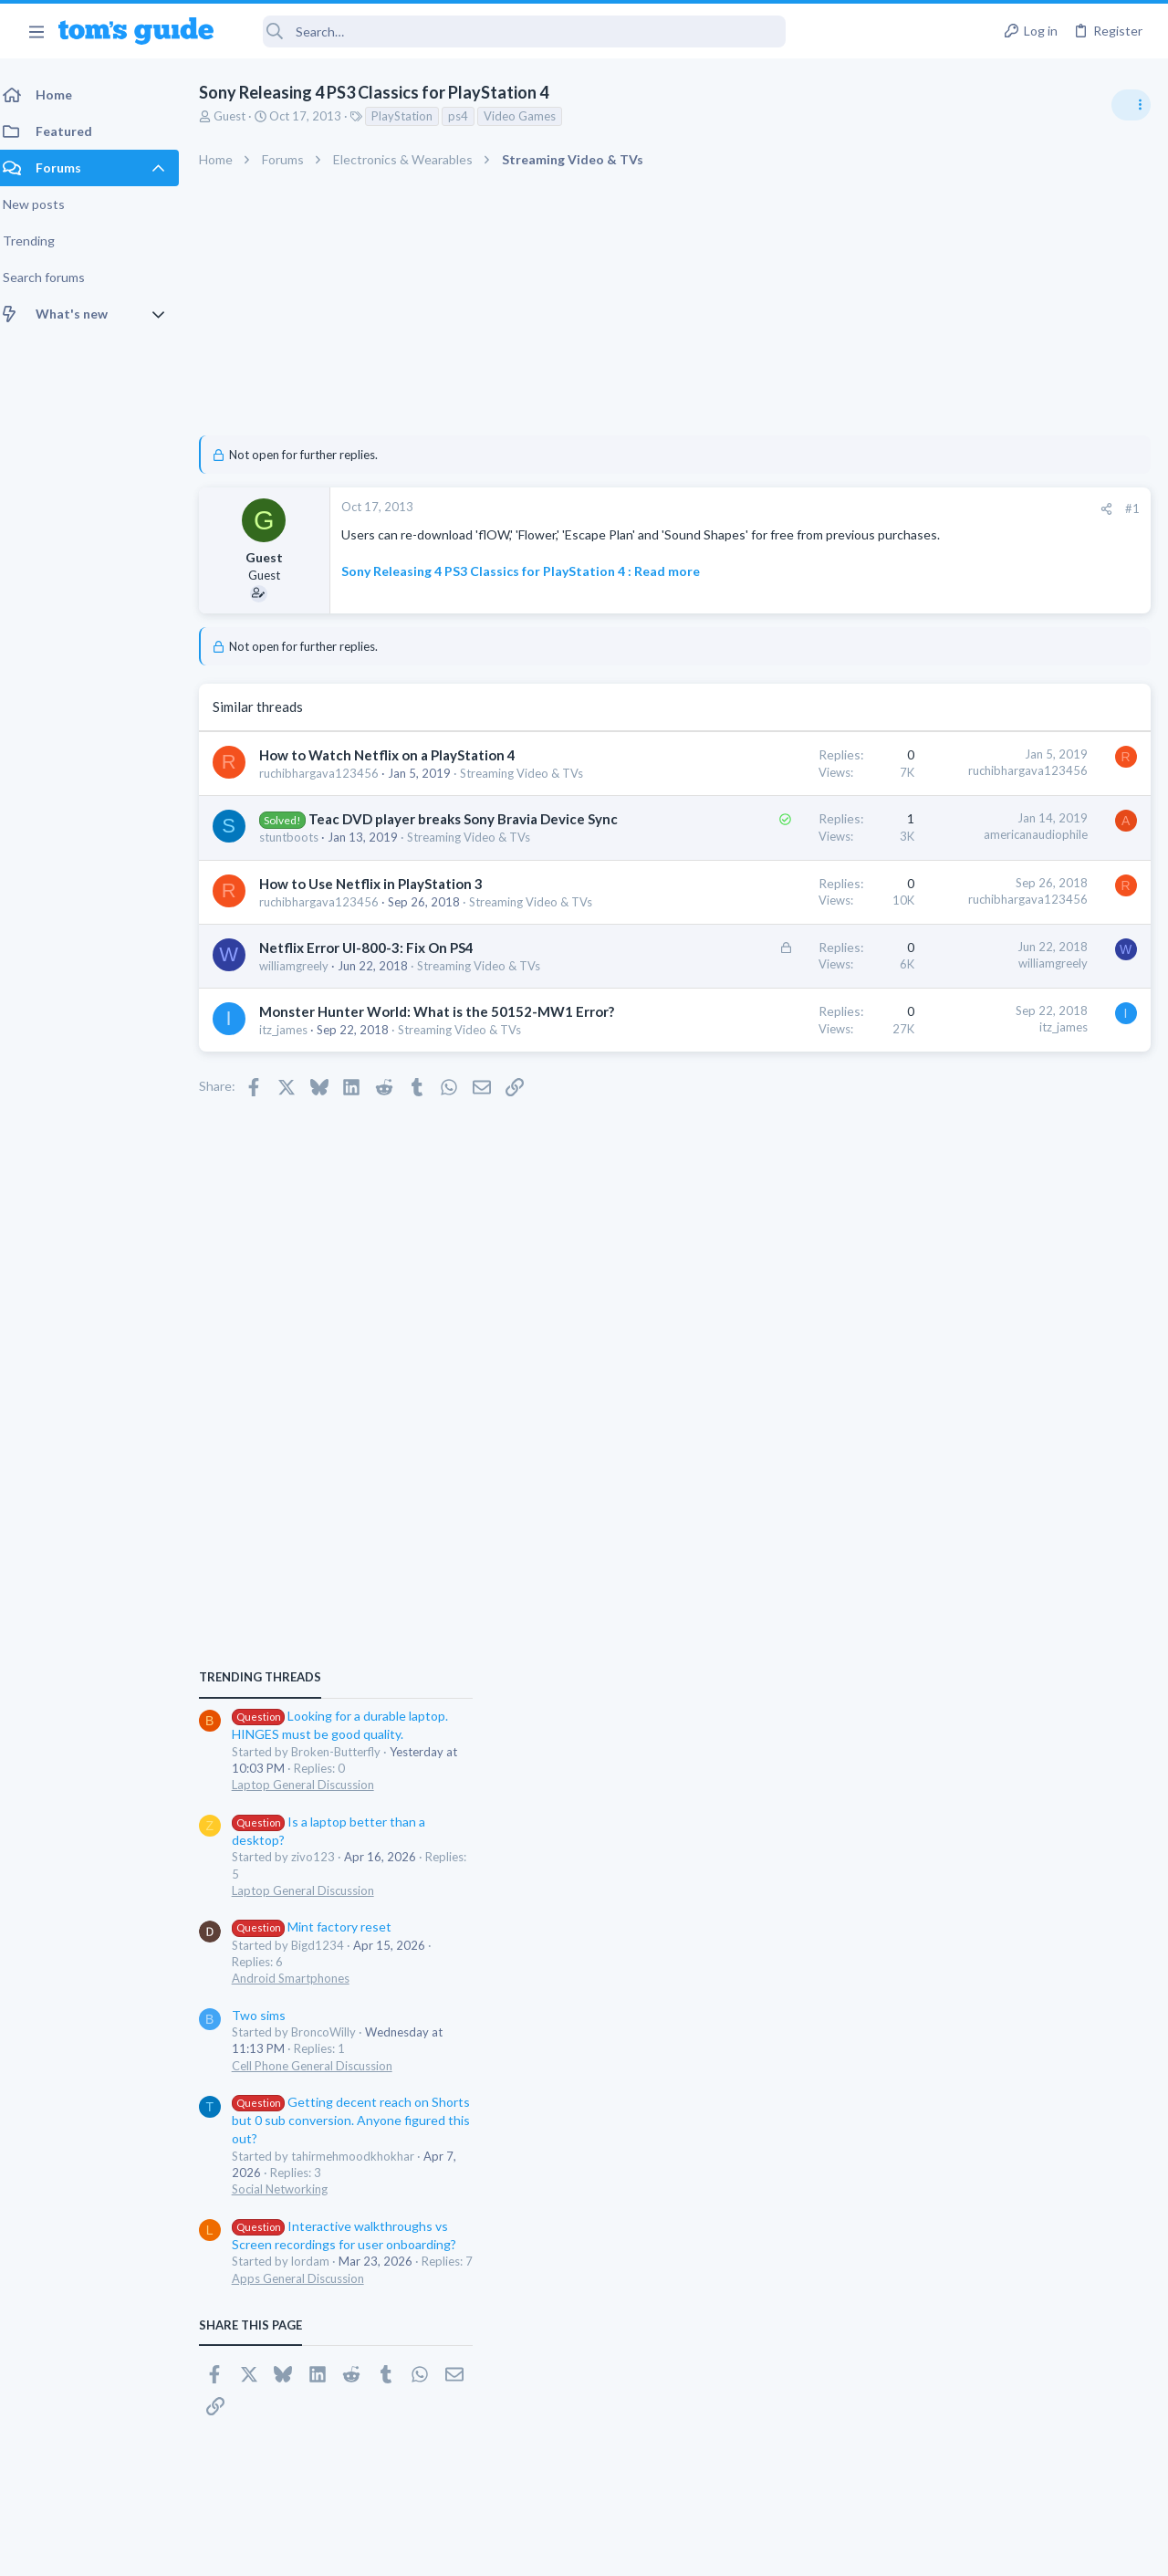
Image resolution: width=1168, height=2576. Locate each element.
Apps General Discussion (975, 1593)
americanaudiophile (743, 876)
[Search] (512, 31)
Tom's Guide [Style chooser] (1020, 2474)
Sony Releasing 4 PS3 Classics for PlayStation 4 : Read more (531, 588)
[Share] (813, 509)
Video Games (531, 116)
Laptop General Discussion (980, 1100)
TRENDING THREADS (937, 992)
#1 (839, 508)
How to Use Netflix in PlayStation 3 (382, 961)
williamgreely (304, 1079)
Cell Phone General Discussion (989, 1380)
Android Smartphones (968, 1293)
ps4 (469, 116)
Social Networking (957, 1504)
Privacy (631, 2550)
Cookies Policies (515, 2550)
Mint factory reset (989, 1242)
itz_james (294, 1179)
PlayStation (412, 116)
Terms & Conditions (757, 2550)
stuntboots (299, 898)
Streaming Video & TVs (331, 815)
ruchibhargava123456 (330, 798)
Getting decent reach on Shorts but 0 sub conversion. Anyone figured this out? (1028, 1435)
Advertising (387, 2550)
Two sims (936, 1329)
